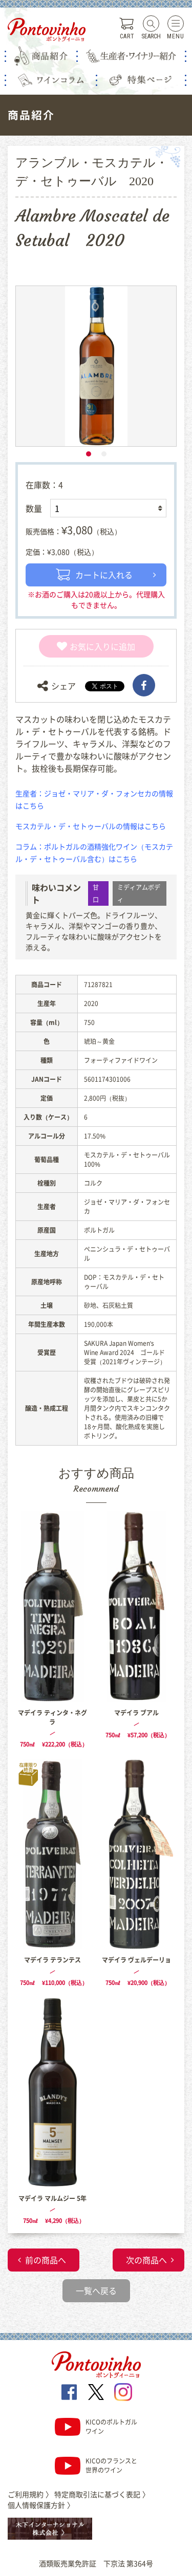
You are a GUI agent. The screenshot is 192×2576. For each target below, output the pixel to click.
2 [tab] (104, 454)
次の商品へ (146, 2260)
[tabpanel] (96, 366)
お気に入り (84, 646)
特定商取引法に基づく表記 (102, 2494)
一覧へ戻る (96, 2290)
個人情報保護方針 (41, 2505)
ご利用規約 (30, 2494)
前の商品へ (45, 2260)
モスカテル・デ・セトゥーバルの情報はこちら (90, 826)
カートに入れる (94, 575)
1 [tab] (88, 454)
